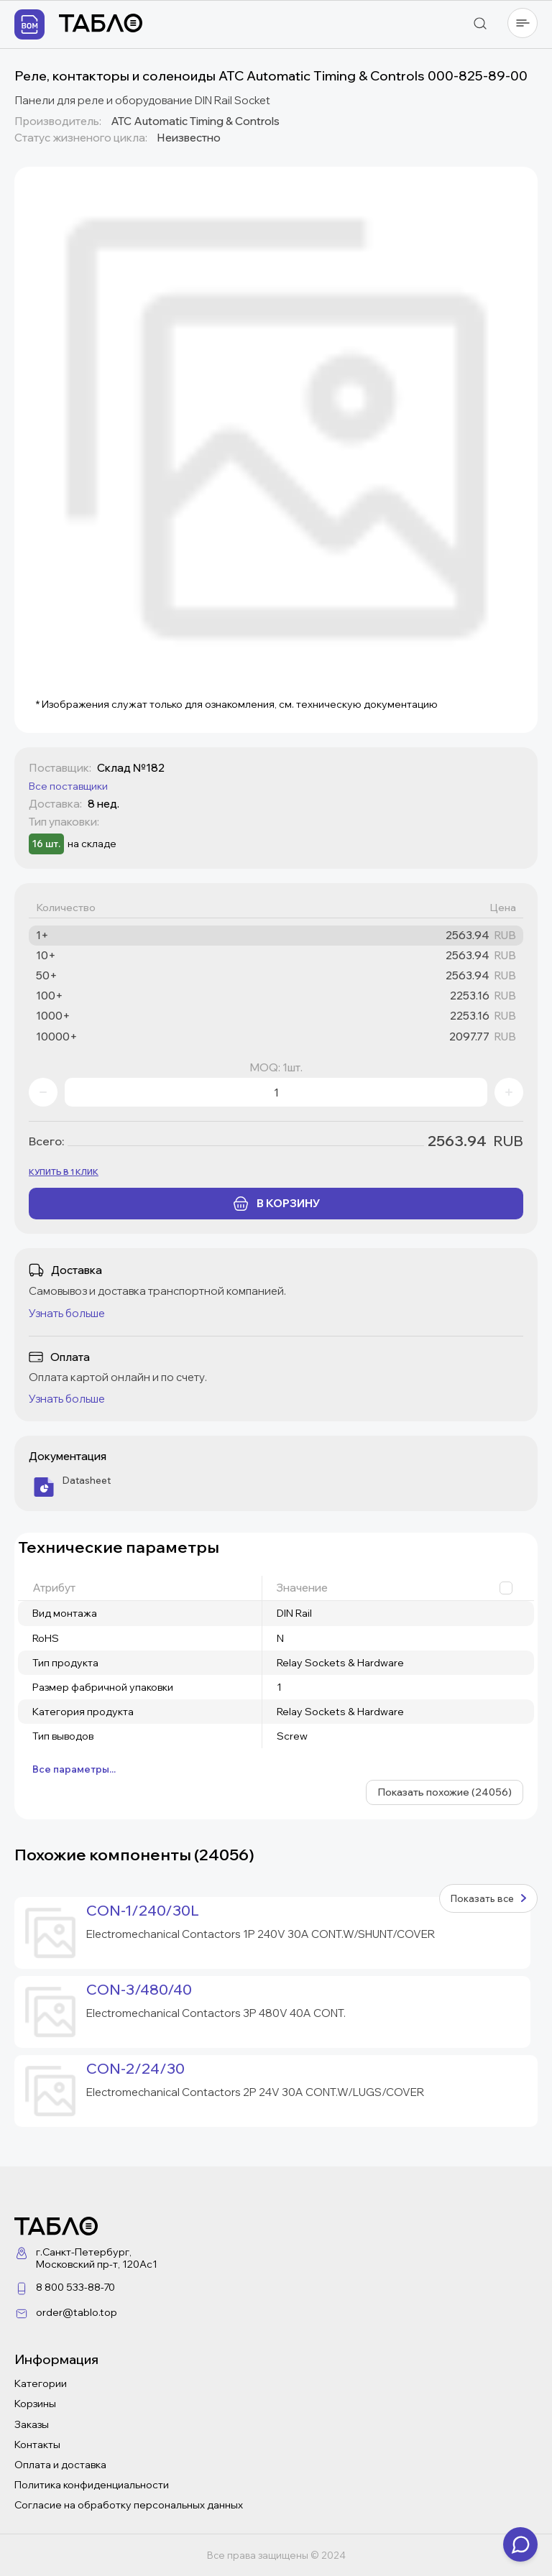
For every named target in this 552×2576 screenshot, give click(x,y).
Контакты (37, 2444)
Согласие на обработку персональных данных (128, 2504)
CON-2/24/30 (135, 2068)
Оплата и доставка (60, 2464)
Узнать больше (67, 1313)
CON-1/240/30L (142, 1910)
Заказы (31, 2424)
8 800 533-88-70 (75, 2287)
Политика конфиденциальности (91, 2484)
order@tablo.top (76, 2312)
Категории (40, 2383)
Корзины (35, 2403)
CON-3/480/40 (139, 1989)
